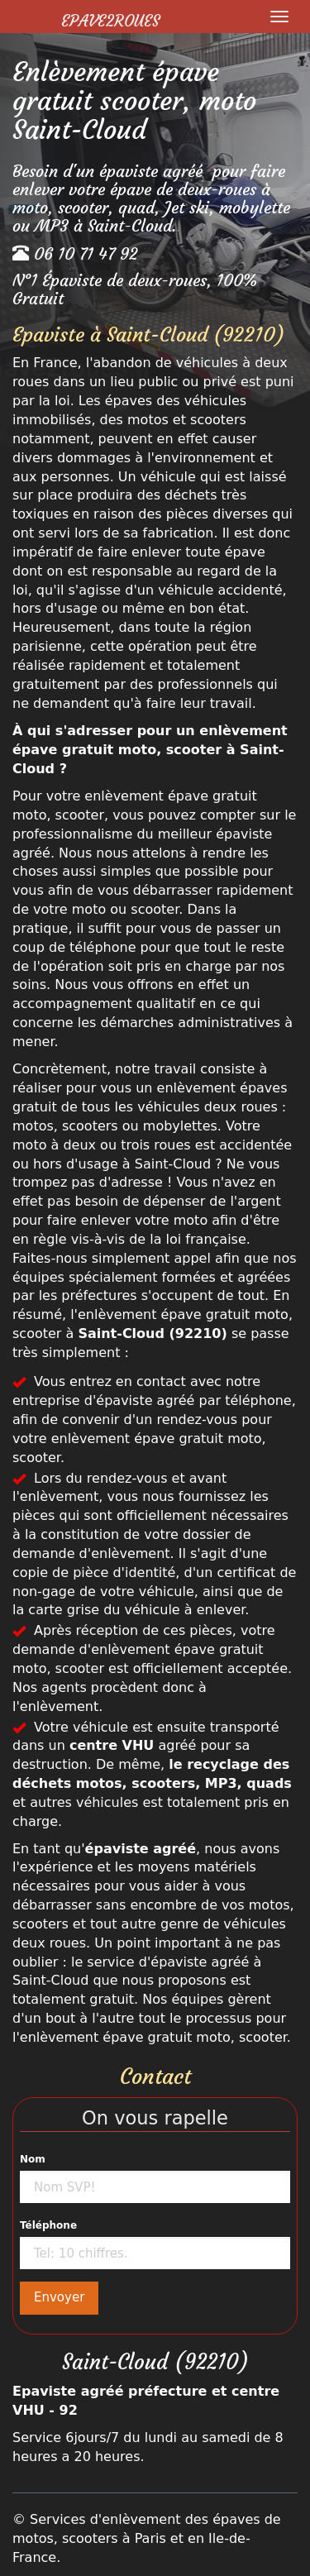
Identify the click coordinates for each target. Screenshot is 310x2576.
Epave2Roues (110, 21)
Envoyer (59, 2297)
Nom (32, 2159)
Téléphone (48, 2225)
